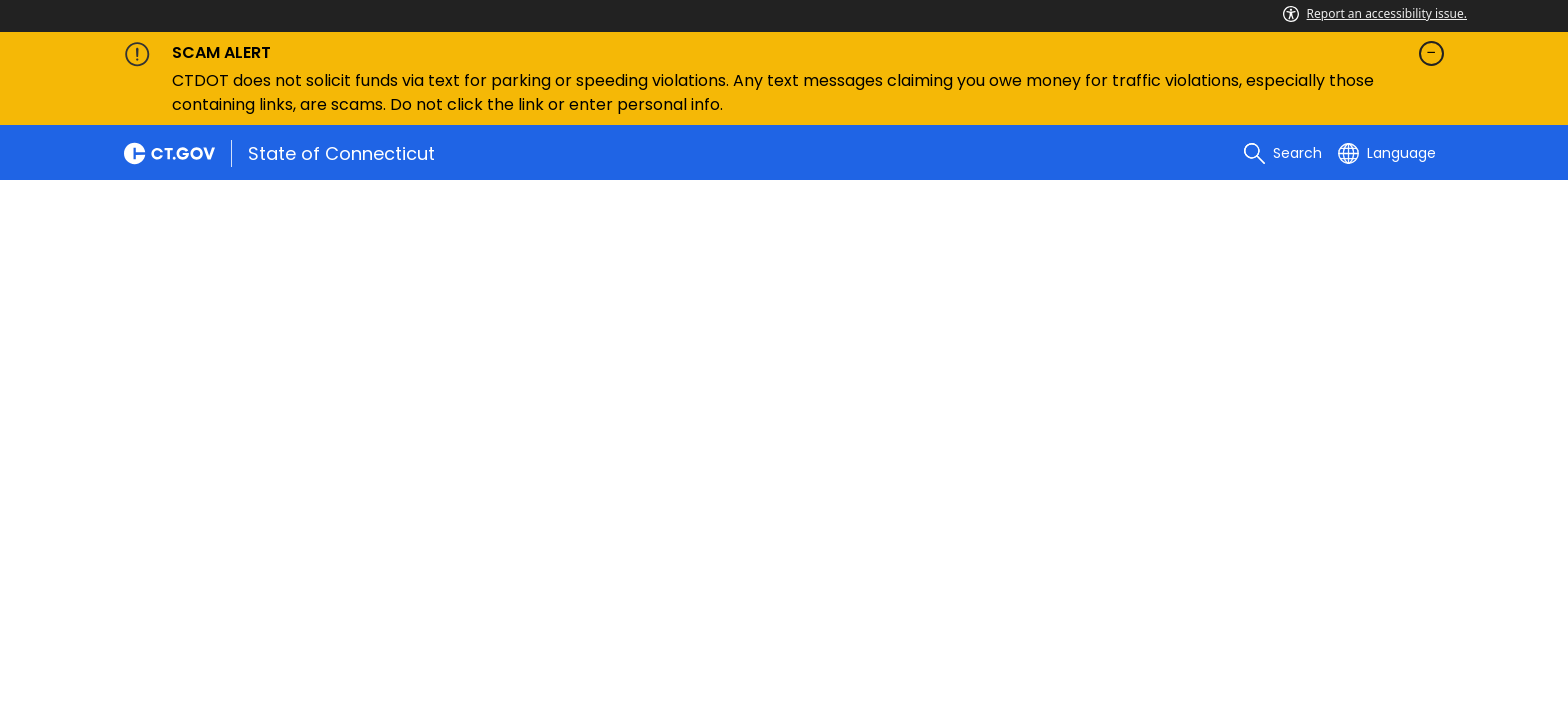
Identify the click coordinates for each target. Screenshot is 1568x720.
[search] (1283, 153)
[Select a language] (1387, 153)
